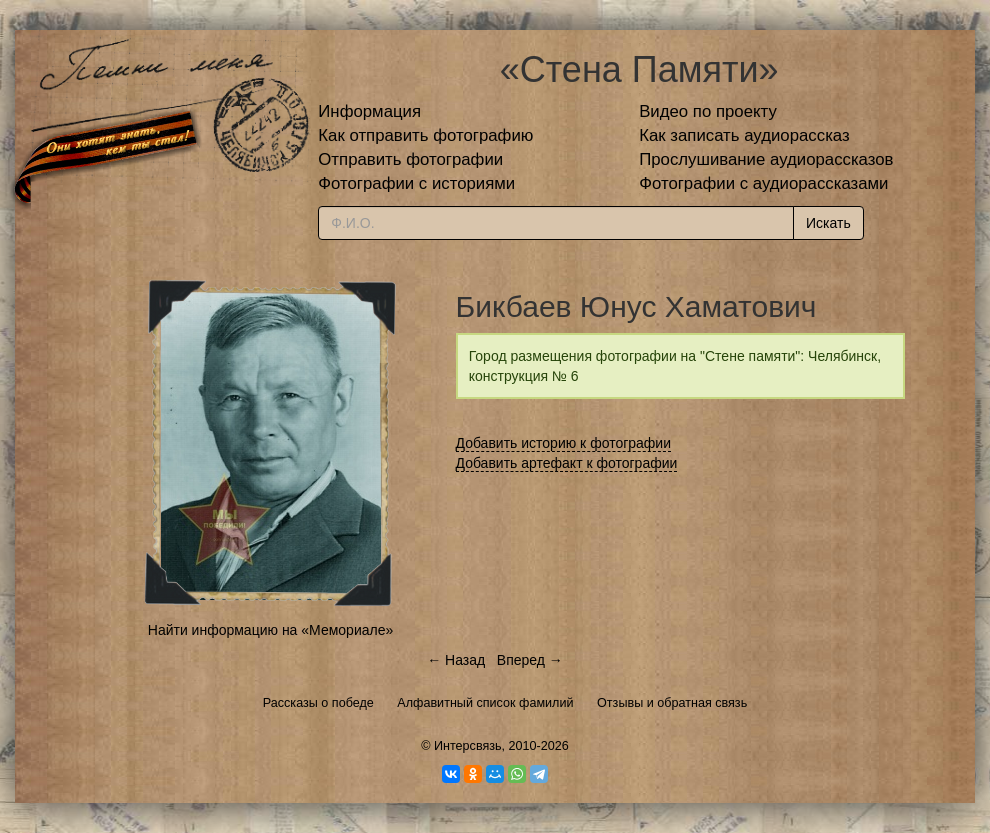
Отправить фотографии (410, 159)
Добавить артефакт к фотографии (567, 463)
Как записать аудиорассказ (744, 135)
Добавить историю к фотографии (564, 443)
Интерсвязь (468, 746)
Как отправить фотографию (425, 135)
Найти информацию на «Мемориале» (270, 630)
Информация (369, 111)
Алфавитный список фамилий (485, 703)
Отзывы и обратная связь (672, 703)
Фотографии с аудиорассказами (763, 183)
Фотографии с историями (416, 183)
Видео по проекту (708, 111)
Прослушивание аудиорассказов (766, 159)
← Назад (456, 660)
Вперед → (530, 660)
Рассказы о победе (318, 703)
